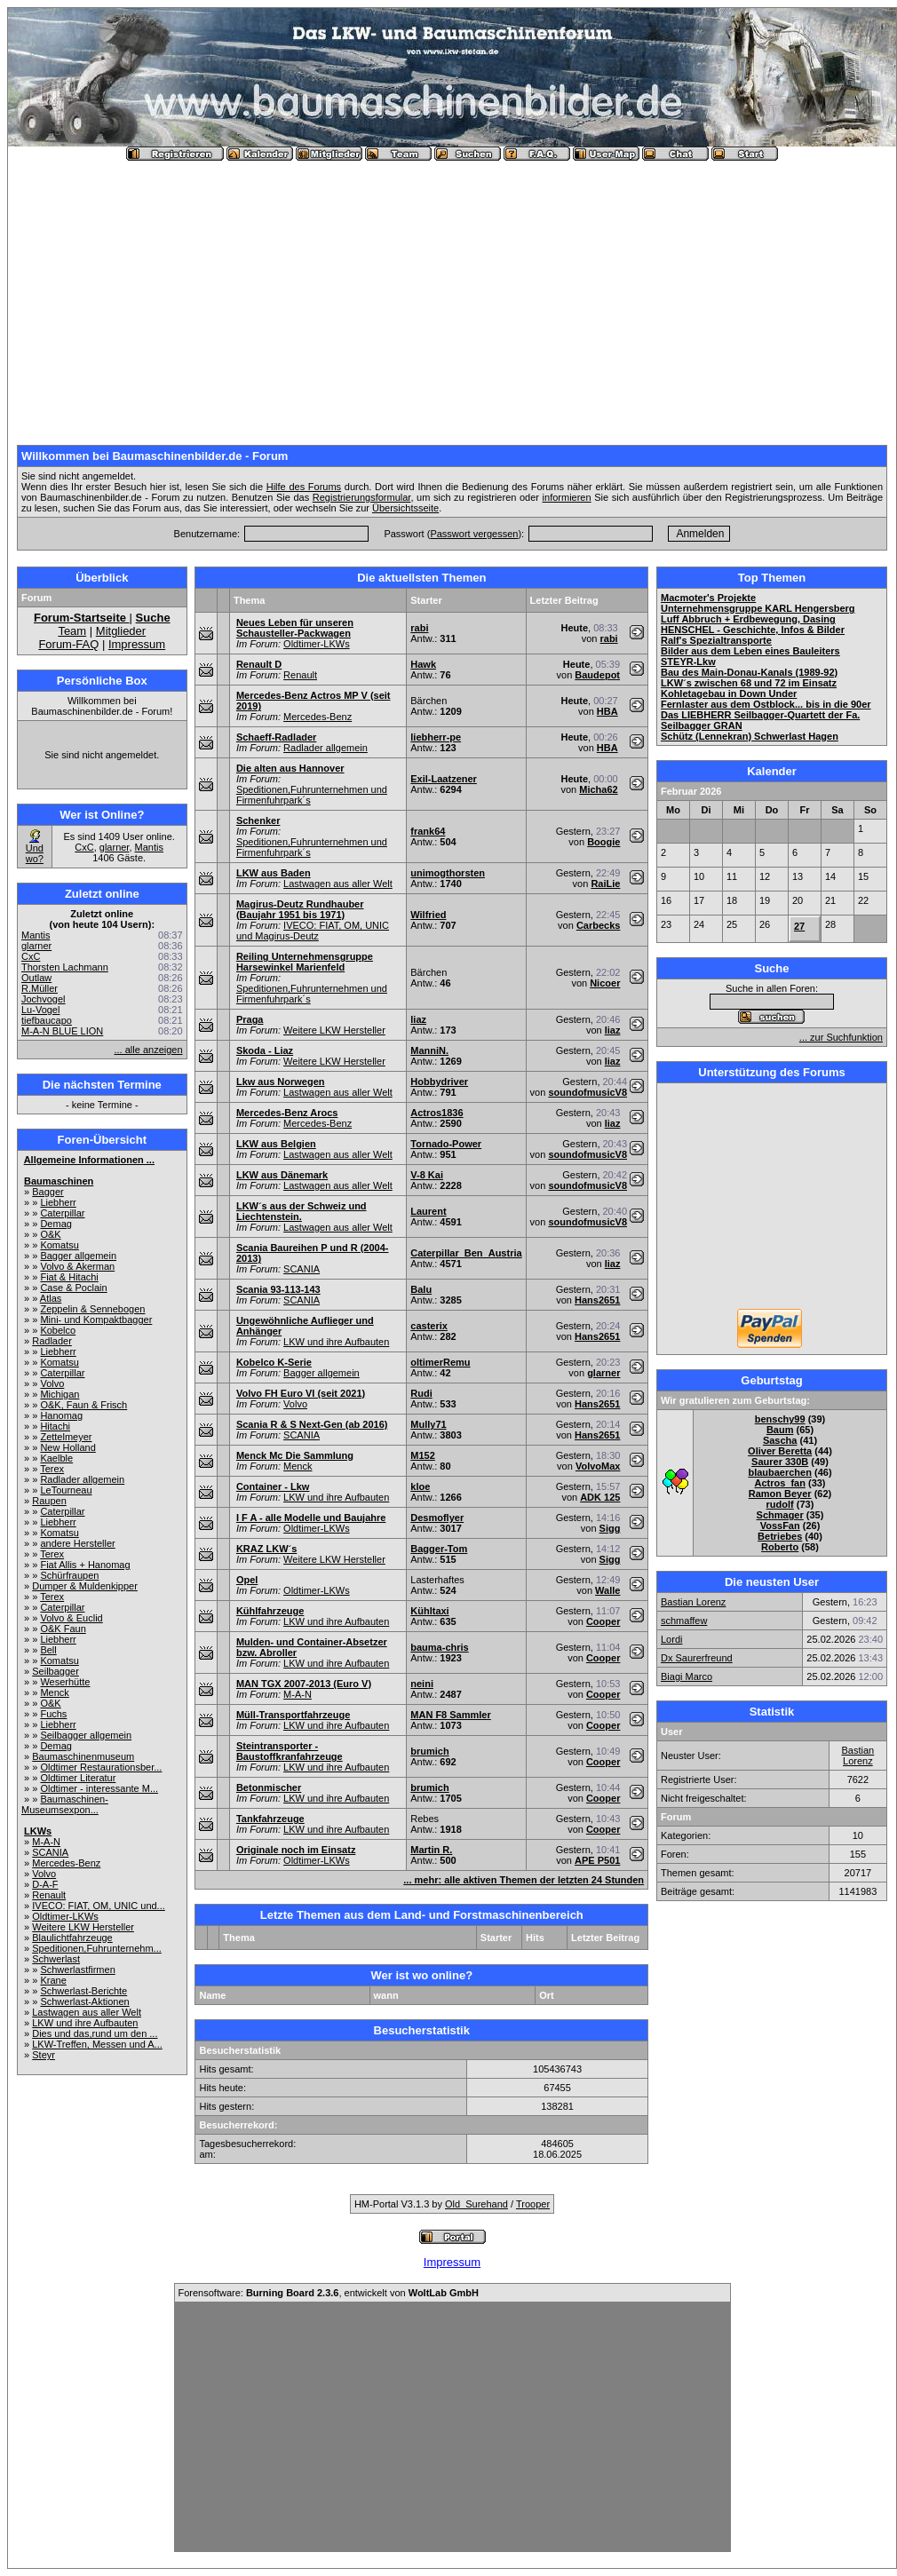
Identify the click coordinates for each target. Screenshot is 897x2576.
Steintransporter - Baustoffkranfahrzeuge (289, 1751)
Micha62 (598, 789)
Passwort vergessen (474, 533)
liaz (418, 1019)
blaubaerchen (780, 1472)
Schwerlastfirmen (77, 1969)
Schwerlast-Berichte (83, 1991)
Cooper (603, 1621)
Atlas (50, 1298)
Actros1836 (436, 1112)
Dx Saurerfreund (697, 1658)
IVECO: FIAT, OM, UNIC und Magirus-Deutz (312, 930)
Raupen (49, 1500)
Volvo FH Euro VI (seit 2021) (300, 1393)
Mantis (149, 847)
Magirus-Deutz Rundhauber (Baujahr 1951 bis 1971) (300, 909)
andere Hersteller (77, 1543)
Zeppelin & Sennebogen (92, 1309)
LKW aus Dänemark (282, 1174)
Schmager (780, 1515)
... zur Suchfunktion (841, 1037)
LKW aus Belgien (276, 1143)
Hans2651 (597, 1300)
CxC (84, 847)
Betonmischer (268, 1787)
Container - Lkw (273, 1486)
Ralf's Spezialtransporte (716, 640)
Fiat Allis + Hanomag (85, 1564)
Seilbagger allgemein (85, 1735)
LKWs (38, 1831)
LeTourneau (65, 1490)
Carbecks (598, 925)
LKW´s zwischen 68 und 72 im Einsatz (749, 683)
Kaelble (56, 1458)
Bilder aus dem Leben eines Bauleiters (750, 651)
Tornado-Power (445, 1143)
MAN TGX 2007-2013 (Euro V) (303, 1683)
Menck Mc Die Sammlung (294, 1455)
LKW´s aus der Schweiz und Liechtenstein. (301, 1211)
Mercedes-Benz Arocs (287, 1112)
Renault (49, 1895)
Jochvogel (43, 999)
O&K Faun (62, 1628)
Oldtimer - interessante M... (99, 1788)
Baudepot (597, 675)
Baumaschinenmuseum (83, 1756)
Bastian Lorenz (693, 1602)
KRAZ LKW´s (266, 1548)
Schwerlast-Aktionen (84, 2001)
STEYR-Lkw (688, 661)
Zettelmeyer (65, 1436)
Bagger (47, 1191)
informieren (567, 497)
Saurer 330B (779, 1461)
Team (72, 631)
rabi (419, 627)
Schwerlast (56, 1959)
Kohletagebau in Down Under (729, 693)
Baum (780, 1429)
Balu (421, 1289)
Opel (247, 1579)
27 (799, 926)
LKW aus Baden (273, 873)
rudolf (780, 1504)
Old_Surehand (476, 2204)
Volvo (52, 1383)
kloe (420, 1486)
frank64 (427, 831)
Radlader (52, 1341)
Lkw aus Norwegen (280, 1081)
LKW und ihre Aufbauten (85, 2022)
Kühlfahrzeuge (270, 1610)
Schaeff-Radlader (276, 737)
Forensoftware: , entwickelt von (329, 2292)
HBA (607, 711)
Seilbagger (55, 1671)
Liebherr (57, 1202)
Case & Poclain (73, 1287)
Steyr (43, 2054)
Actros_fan (779, 1483)
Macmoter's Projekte (708, 597)
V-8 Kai (426, 1174)
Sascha (780, 1440)
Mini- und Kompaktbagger (96, 1319)
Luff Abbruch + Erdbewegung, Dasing (748, 619)
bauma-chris (439, 1647)
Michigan (59, 1394)
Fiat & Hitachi (69, 1277)
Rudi (421, 1393)
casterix (429, 1325)
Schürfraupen (69, 1575)
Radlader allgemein (82, 1479)
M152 (422, 1455)
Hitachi (55, 1426)
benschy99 (780, 1419)
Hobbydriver (439, 1081)
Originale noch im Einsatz (295, 1849)
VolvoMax (598, 1466)
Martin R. (431, 1849)
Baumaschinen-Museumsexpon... (64, 1804)
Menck (54, 1692)
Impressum (136, 644)
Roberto (779, 1547)
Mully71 (428, 1424)
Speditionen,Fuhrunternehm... (97, 1948)
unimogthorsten (447, 873)
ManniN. (429, 1050)
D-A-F (45, 1884)
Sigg (610, 1528)
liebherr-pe (435, 737)
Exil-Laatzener (443, 778)
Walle (607, 1590)
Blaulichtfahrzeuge (72, 1937)
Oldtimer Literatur (77, 1777)
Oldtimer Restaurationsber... (101, 1767)
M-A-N (46, 1841)
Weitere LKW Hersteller (83, 1927)
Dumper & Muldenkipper (85, 1586)
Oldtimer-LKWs (65, 1916)
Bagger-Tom (438, 1548)
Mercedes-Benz (66, 1863)
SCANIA (50, 1852)
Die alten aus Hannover (290, 768)
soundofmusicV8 (587, 1092)
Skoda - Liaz (264, 1050)
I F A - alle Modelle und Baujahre (311, 1517)
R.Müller (39, 988)
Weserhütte (65, 1681)
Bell (48, 1650)
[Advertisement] (452, 295)
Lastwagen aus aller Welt (86, 2012)
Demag (55, 1223)
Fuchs (53, 1713)
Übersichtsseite (405, 508)
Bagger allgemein (78, 1255)
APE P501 (597, 1860)
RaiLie (605, 883)
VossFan (780, 1525)
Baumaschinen (58, 1181)
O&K (50, 1234)
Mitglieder (121, 631)
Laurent (428, 1211)
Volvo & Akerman (77, 1266)
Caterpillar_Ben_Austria (465, 1253)
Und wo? (35, 853)
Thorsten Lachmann (64, 967)
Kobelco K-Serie (274, 1362)
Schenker (258, 820)
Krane (53, 1980)
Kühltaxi (429, 1610)
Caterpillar (62, 1213)
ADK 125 (600, 1497)
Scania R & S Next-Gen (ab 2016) (312, 1424)
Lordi (671, 1639)
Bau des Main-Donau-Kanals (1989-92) (749, 672)
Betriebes (780, 1536)
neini (421, 1683)
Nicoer (605, 983)
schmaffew (684, 1620)
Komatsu (59, 1245)
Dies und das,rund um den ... (94, 2033)
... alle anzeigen (149, 1049)
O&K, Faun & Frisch (83, 1404)
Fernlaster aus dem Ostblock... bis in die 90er (766, 704)
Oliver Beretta (780, 1451)
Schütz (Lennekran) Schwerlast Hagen (749, 736)
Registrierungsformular (362, 497)
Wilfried (428, 914)
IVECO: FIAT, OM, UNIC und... (98, 1905)
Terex (52, 1468)
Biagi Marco (686, 1676)
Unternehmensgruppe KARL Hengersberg (758, 608)
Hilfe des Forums (303, 486)
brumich (429, 1751)
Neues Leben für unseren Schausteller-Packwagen (294, 627)
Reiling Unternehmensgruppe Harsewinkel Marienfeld (304, 961)
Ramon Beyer (780, 1493)
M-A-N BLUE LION (62, 1031)
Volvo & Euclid (71, 1618)
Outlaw (36, 977)
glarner (114, 847)
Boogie (603, 841)
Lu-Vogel (40, 1009)
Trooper (533, 2204)
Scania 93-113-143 (278, 1289)
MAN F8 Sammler (450, 1714)
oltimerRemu (440, 1362)
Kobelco (57, 1330)
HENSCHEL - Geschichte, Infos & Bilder (753, 629)
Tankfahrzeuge (270, 1818)
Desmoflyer (437, 1517)
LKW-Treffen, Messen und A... (97, 2044)
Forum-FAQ (68, 644)
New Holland (67, 1447)
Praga (250, 1019)
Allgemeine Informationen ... (89, 1159)
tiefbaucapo (46, 1020)
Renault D (259, 664)
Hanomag (61, 1415)
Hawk (423, 664)
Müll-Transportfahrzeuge (293, 1714)
